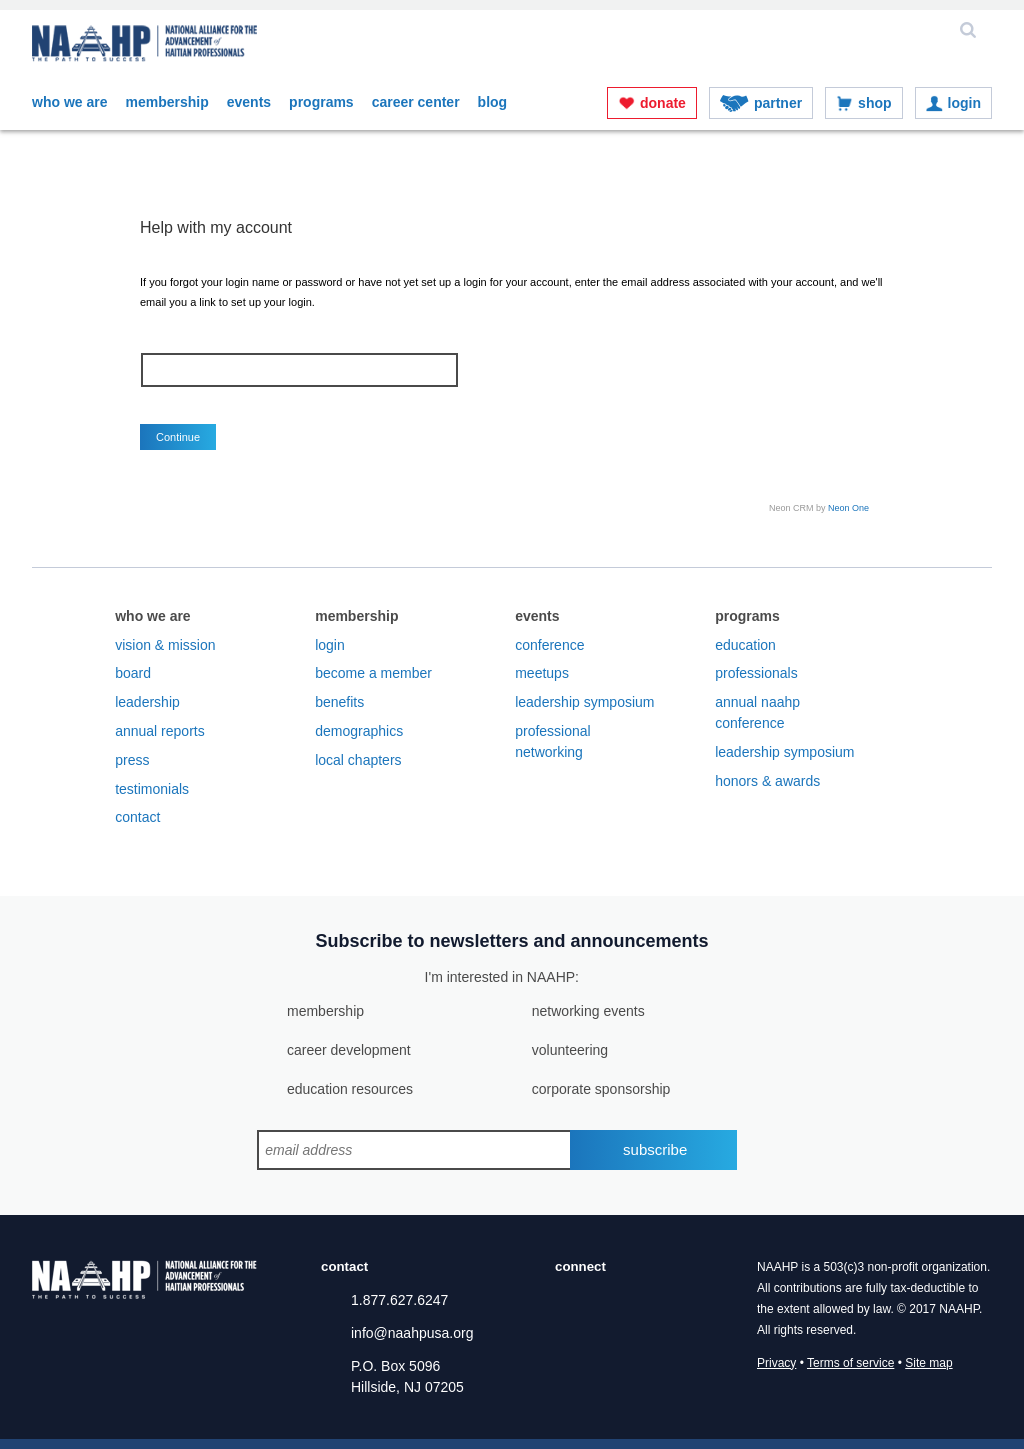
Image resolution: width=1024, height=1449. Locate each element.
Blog (493, 102)
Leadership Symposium (584, 702)
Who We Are (69, 102)
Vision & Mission (165, 645)
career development (349, 1050)
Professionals (756, 673)
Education (745, 645)
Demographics (359, 731)
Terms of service (850, 1363)
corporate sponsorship (601, 1089)
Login (964, 103)
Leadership (147, 702)
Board (133, 673)
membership (325, 1011)
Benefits (339, 702)
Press (132, 760)
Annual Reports (160, 731)
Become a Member (373, 673)
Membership (166, 102)
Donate (663, 103)
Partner (778, 103)
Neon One (848, 508)
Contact (137, 817)
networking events (588, 1011)
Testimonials (152, 789)
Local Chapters (358, 760)
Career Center (416, 102)
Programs (321, 102)
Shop (874, 103)
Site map (928, 1363)
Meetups (542, 673)
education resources (350, 1089)
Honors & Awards (767, 781)
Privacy (776, 1363)
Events (249, 102)
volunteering (570, 1050)
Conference (549, 645)
